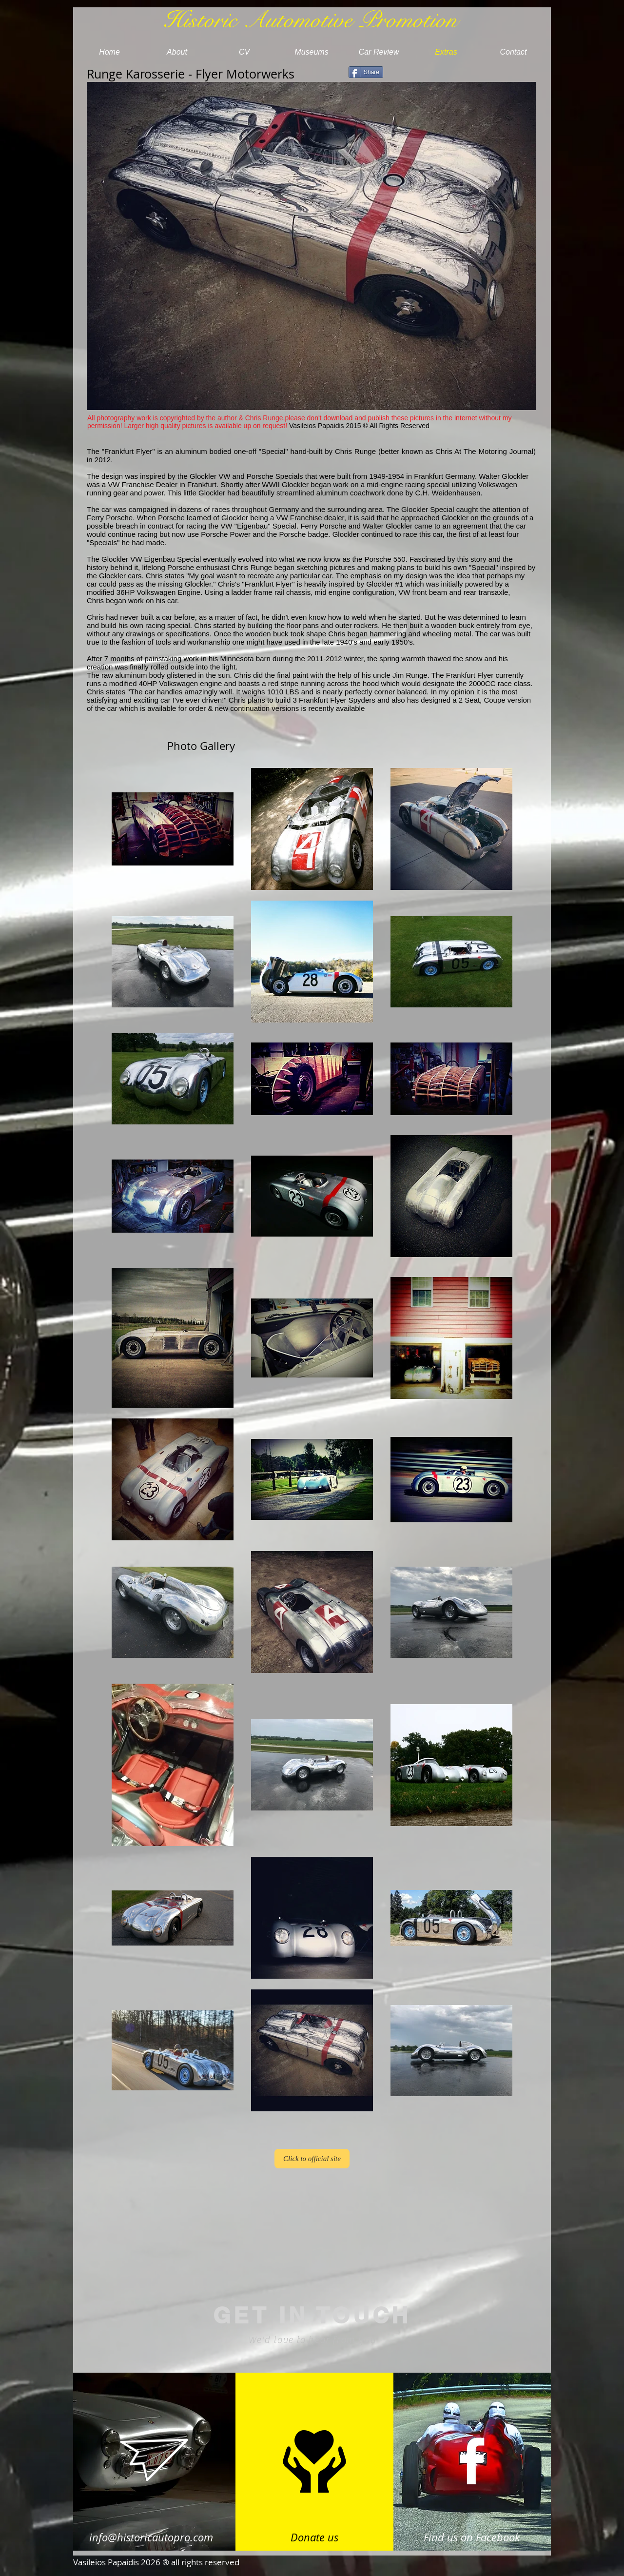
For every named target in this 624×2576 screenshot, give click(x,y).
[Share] (366, 72)
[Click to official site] (312, 2158)
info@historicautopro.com (151, 2537)
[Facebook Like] (461, 74)
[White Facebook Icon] (472, 2461)
